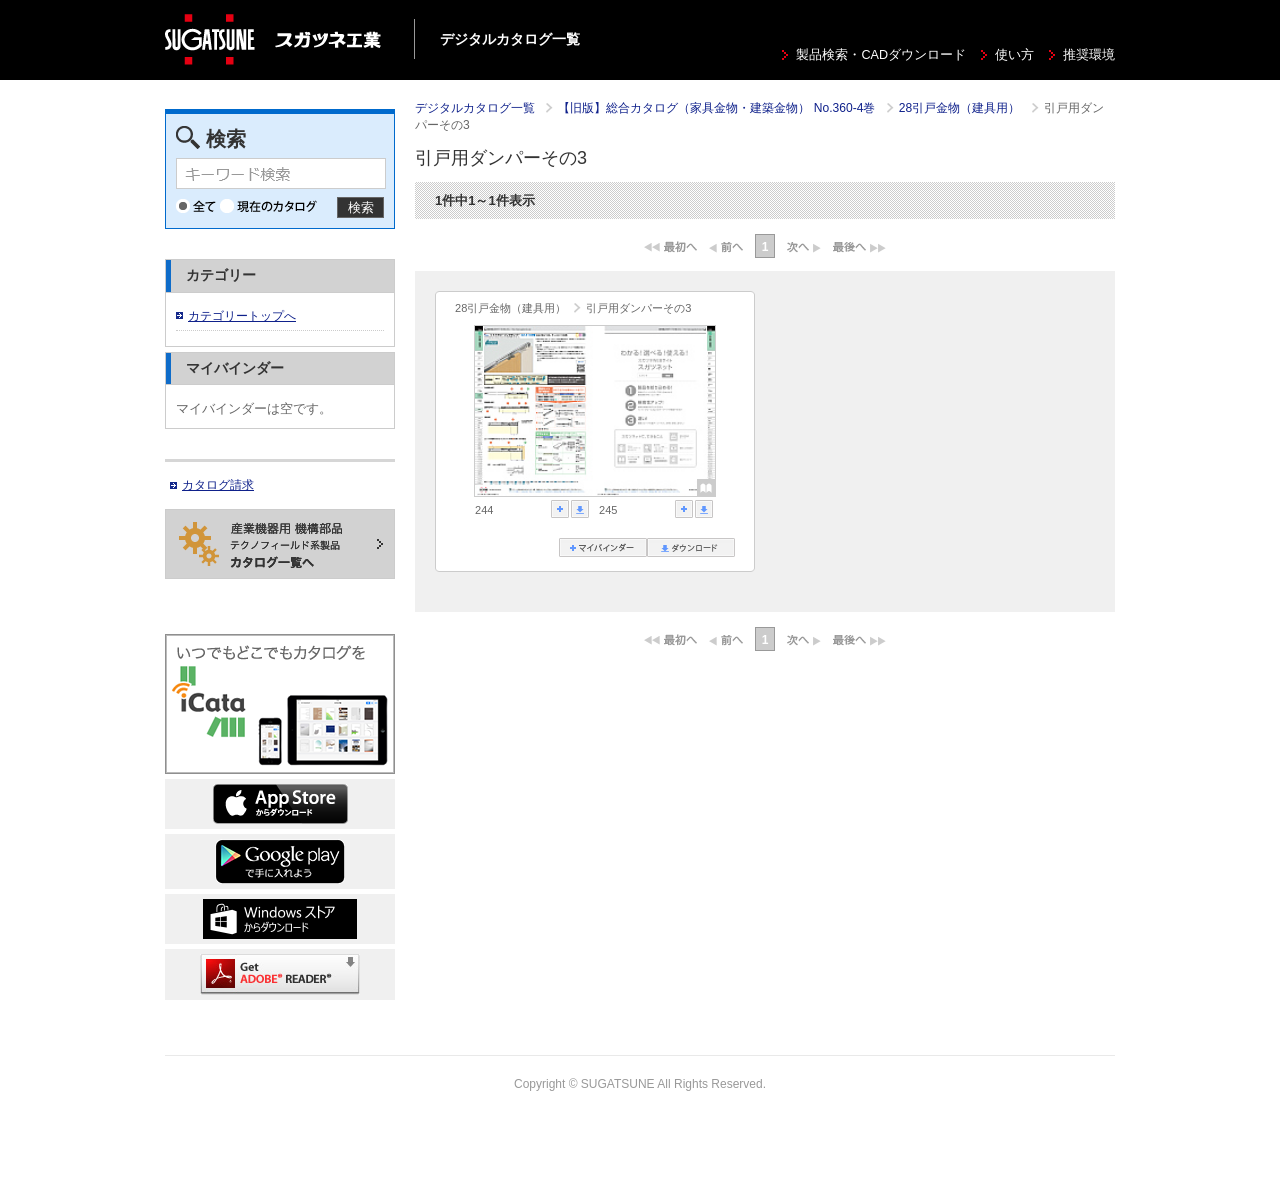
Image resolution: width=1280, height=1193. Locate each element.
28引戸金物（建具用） (961, 108)
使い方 (1014, 55)
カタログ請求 (218, 485)
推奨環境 (1089, 55)
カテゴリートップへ (242, 316)
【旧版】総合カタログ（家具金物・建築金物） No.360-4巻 (718, 108)
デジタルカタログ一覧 (475, 108)
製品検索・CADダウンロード (881, 55)
